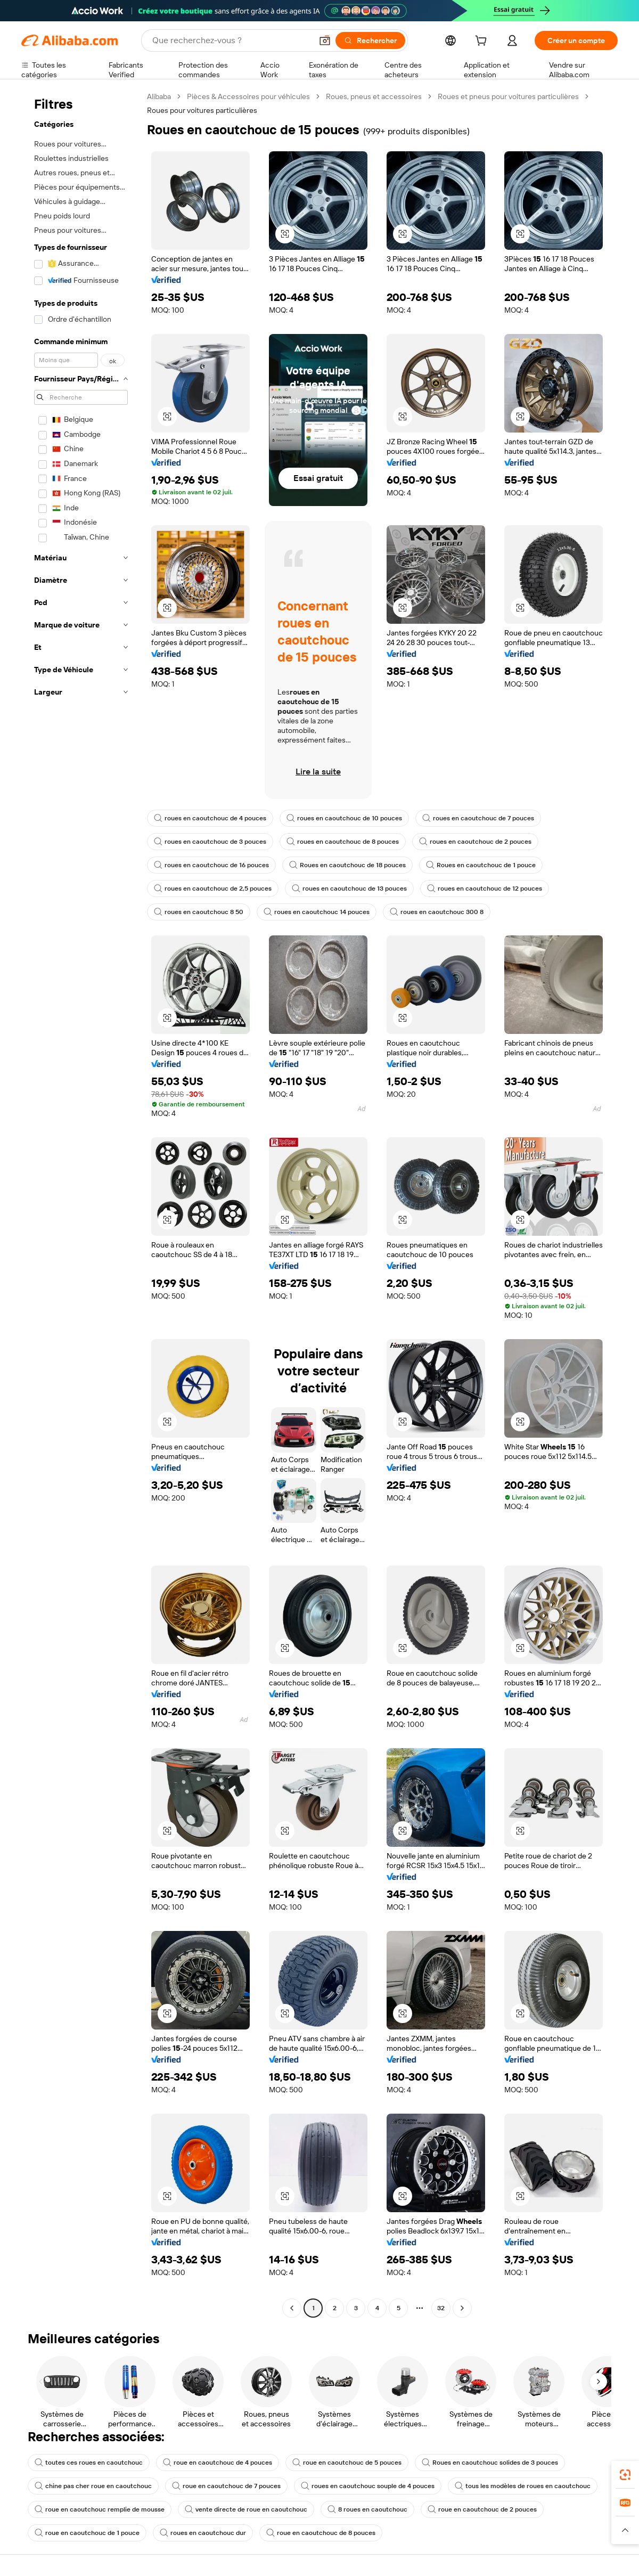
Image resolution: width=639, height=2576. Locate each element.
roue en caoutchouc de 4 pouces (217, 2462)
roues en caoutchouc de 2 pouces (475, 841)
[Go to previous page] (291, 2308)
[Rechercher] (370, 40)
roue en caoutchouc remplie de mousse (100, 2509)
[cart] (483, 42)
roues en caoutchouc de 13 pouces (349, 888)
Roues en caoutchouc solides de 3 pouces (490, 2462)
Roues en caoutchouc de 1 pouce (481, 865)
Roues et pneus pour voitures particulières (508, 96)
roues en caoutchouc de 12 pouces (484, 888)
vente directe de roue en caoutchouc (246, 2509)
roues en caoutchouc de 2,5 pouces (213, 888)
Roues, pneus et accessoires (374, 96)
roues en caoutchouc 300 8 (437, 912)
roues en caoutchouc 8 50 (198, 912)
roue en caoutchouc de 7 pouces (226, 2486)
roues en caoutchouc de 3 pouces (210, 841)
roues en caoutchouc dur (203, 2533)
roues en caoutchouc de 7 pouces (478, 818)
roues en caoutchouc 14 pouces (317, 912)
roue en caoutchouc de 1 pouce (87, 2533)
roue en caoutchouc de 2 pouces (482, 2509)
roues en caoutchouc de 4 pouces (210, 818)
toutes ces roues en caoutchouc (89, 2462)
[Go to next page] (462, 2308)
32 (441, 2308)
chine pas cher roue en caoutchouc (93, 2486)
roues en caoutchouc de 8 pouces (342, 841)
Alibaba (159, 96)
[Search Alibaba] (231, 40)
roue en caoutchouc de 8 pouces (320, 2533)
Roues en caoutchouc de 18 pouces (347, 865)
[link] (625, 2475)
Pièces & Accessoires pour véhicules (248, 96)
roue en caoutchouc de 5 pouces (347, 2462)
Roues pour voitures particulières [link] (202, 110)
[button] (324, 40)
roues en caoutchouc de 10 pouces (344, 818)
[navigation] (81, 1203)
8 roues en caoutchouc (367, 2509)
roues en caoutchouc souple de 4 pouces (368, 2486)
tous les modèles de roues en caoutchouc (523, 2486)
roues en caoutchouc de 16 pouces (211, 865)
